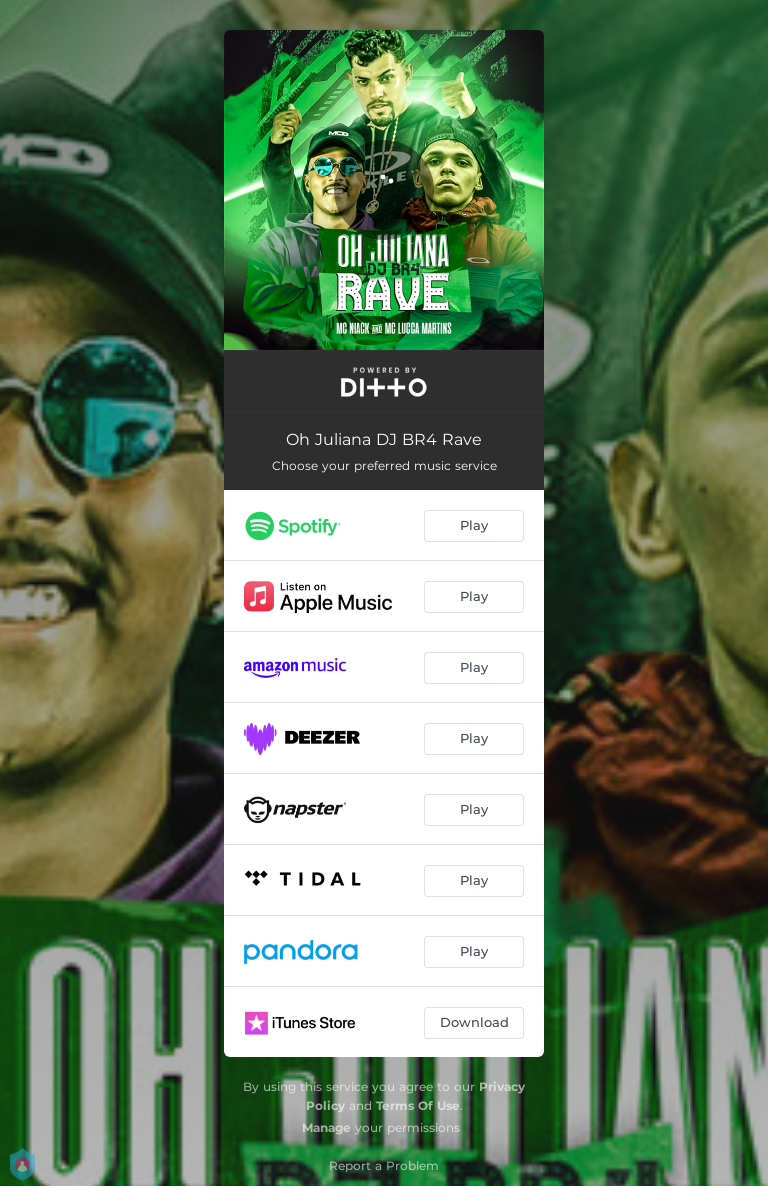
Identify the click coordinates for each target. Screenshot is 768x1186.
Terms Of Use (418, 1105)
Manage (326, 1127)
